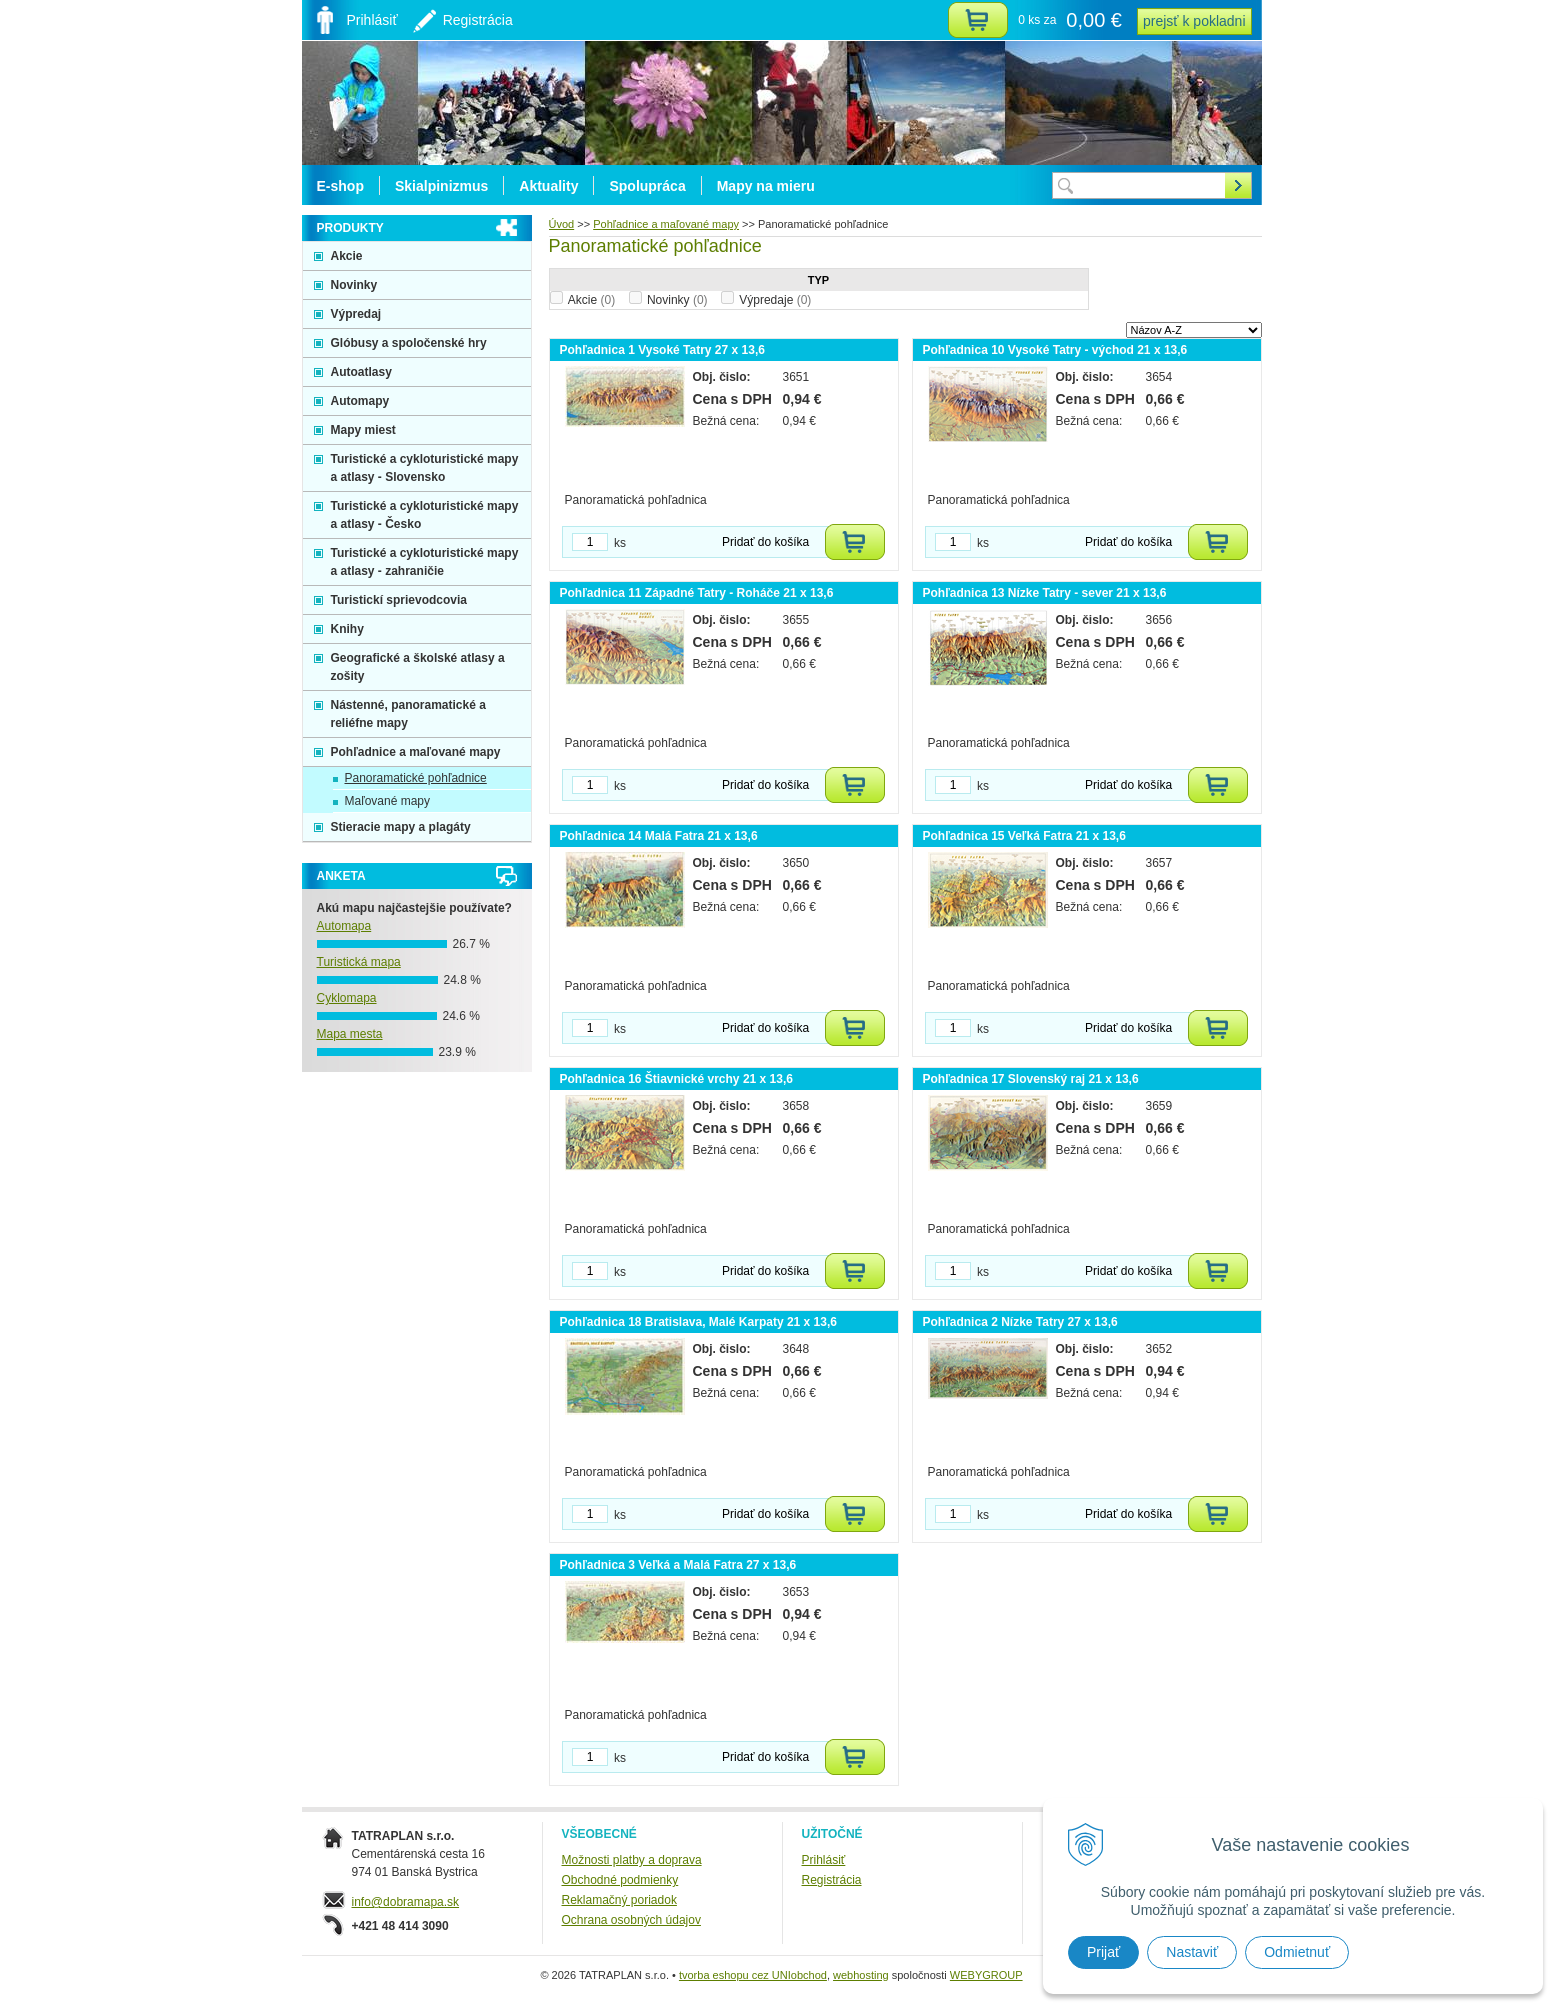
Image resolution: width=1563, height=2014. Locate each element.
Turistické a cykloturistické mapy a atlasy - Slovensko (425, 468)
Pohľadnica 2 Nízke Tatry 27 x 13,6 (1020, 1322)
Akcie (591, 300)
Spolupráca (647, 186)
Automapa (344, 926)
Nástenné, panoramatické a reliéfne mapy (408, 714)
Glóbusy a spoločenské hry (409, 343)
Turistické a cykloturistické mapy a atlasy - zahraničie (425, 562)
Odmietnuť (1297, 1952)
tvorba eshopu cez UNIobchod (753, 1975)
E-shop (340, 186)
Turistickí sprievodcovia (399, 600)
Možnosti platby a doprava (632, 1860)
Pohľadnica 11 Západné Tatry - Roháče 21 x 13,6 (697, 593)
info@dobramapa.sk (406, 1902)
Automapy (360, 401)
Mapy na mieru (766, 186)
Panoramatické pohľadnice (416, 778)
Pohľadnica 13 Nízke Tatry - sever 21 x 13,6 (1045, 593)
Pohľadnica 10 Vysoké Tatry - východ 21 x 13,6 (1055, 350)
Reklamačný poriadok (619, 1900)
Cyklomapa (347, 998)
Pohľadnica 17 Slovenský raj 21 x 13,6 (1031, 1079)
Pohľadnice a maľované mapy (416, 752)
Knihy (347, 629)
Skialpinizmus (441, 186)
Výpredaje (775, 300)
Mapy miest (363, 430)
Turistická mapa (359, 962)
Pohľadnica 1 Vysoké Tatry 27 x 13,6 (662, 350)
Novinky (677, 300)
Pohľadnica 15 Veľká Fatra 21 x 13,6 (1024, 836)
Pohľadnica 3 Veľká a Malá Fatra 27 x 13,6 (678, 1565)
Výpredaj (356, 314)
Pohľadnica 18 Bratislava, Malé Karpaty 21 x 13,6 (698, 1322)
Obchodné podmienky (620, 1880)
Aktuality (548, 186)
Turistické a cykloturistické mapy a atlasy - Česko (425, 515)
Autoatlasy (361, 372)
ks (620, 543)
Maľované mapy (388, 801)
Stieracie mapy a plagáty (401, 827)
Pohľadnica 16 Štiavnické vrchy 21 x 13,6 (676, 1079)
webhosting (861, 1975)
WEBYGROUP (986, 1975)
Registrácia (832, 1880)
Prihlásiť (824, 1860)
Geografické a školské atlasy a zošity (418, 667)
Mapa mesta (350, 1034)
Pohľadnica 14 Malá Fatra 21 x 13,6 (659, 836)
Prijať (1103, 1952)
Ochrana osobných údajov (631, 1920)
